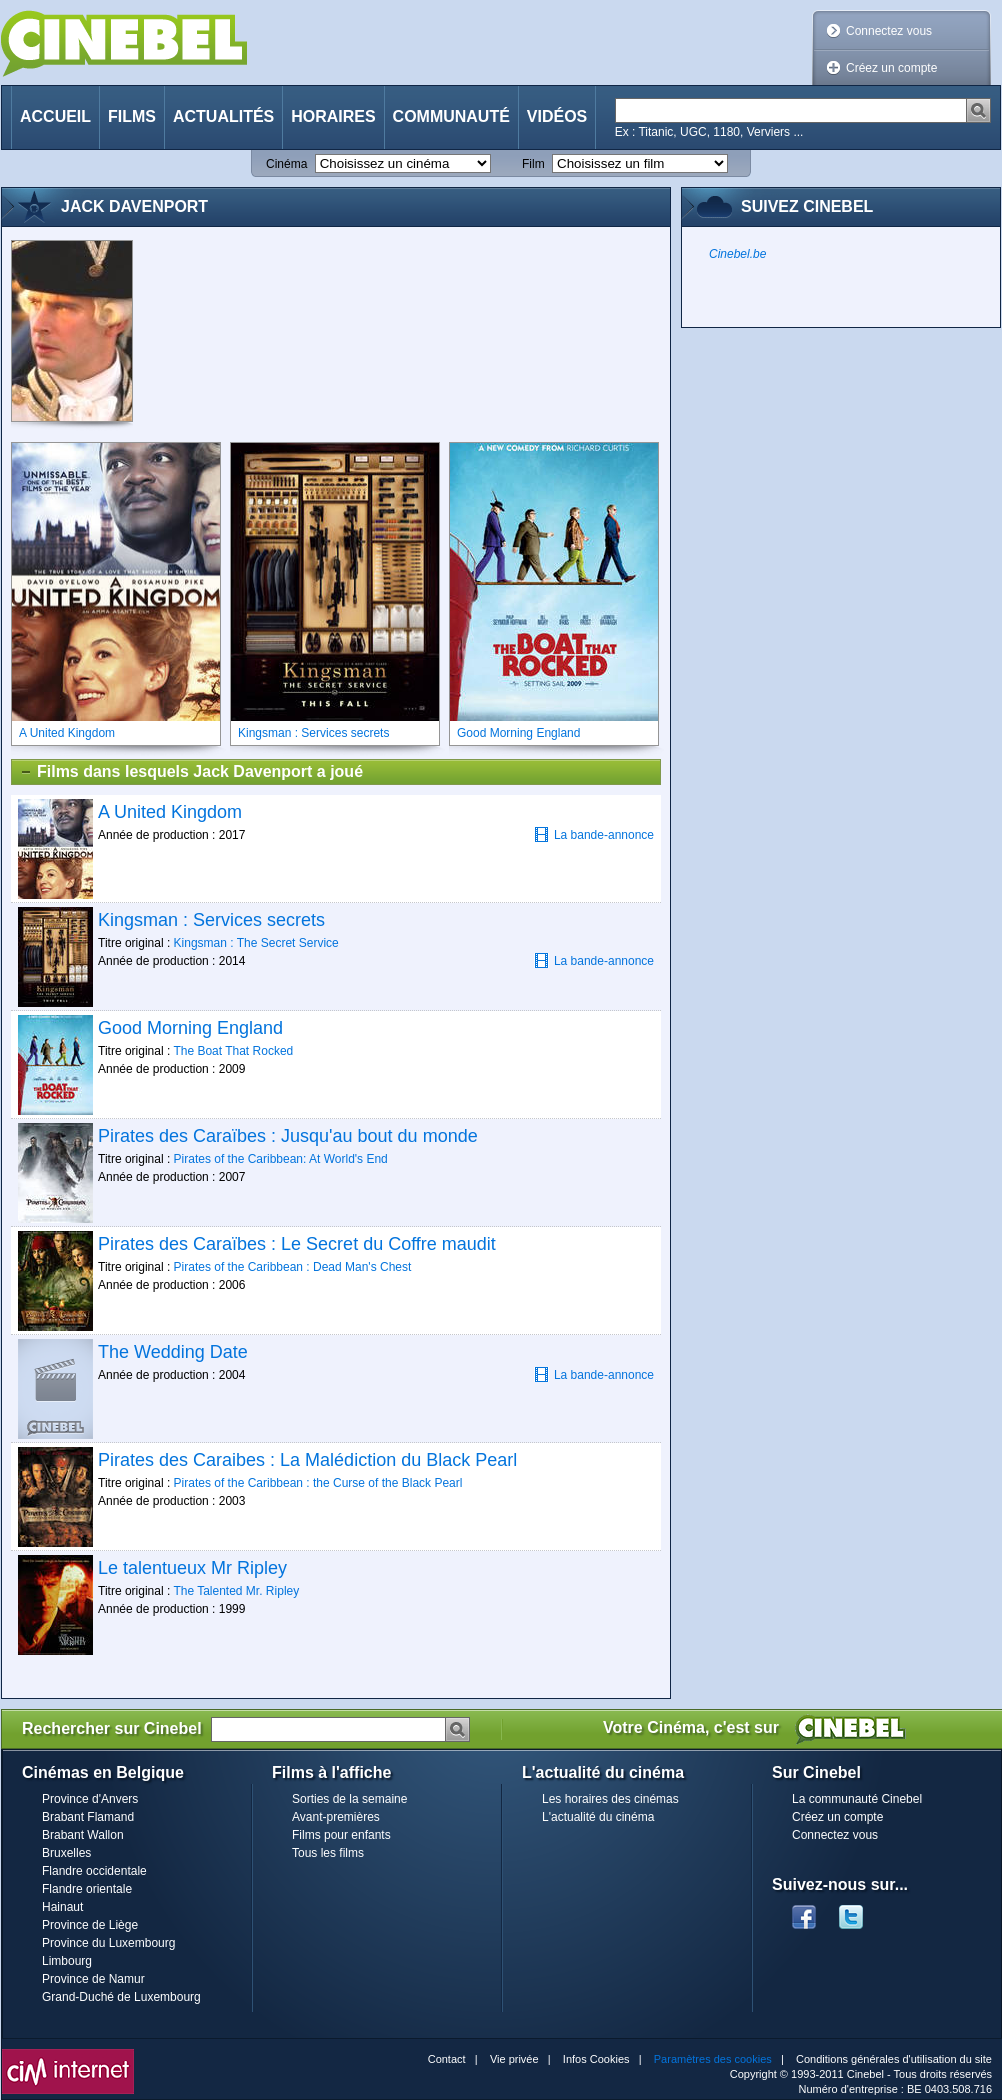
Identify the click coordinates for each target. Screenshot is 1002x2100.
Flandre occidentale (94, 1871)
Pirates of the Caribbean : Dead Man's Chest (293, 1267)
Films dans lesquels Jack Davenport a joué (191, 772)
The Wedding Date (173, 1352)
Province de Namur (93, 1979)
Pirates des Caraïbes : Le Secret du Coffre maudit (297, 1244)
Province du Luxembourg (108, 1943)
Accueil (55, 116)
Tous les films (328, 1853)
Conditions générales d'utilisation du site (894, 2059)
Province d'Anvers (90, 1799)
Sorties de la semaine (349, 1799)
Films (132, 116)
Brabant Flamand (88, 1817)
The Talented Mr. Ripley (236, 1591)
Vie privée (514, 2059)
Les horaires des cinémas (610, 1799)
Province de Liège (90, 1925)
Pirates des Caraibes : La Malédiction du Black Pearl (307, 1460)
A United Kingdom (170, 812)
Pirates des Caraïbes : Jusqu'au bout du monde (288, 1136)
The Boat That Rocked (233, 1051)
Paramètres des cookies (713, 2059)
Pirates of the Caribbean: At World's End (281, 1159)
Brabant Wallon (83, 1835)
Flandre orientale (87, 1889)
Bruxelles (66, 1853)
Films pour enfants (341, 1835)
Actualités (223, 116)
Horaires (333, 116)
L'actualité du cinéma (598, 1817)
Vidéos (557, 116)
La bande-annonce (594, 834)
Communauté (451, 116)
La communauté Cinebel (857, 1799)
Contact (447, 2059)
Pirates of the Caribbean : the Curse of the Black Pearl (318, 1483)
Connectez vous (889, 31)
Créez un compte (891, 68)
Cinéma (286, 164)
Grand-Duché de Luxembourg (121, 1997)
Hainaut (62, 1907)
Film (533, 164)
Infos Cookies (596, 2059)
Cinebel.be (737, 254)
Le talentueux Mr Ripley (192, 1568)
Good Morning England (190, 1028)
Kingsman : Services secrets (211, 920)
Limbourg (67, 1961)
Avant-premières (336, 1817)
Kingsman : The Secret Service (256, 943)
